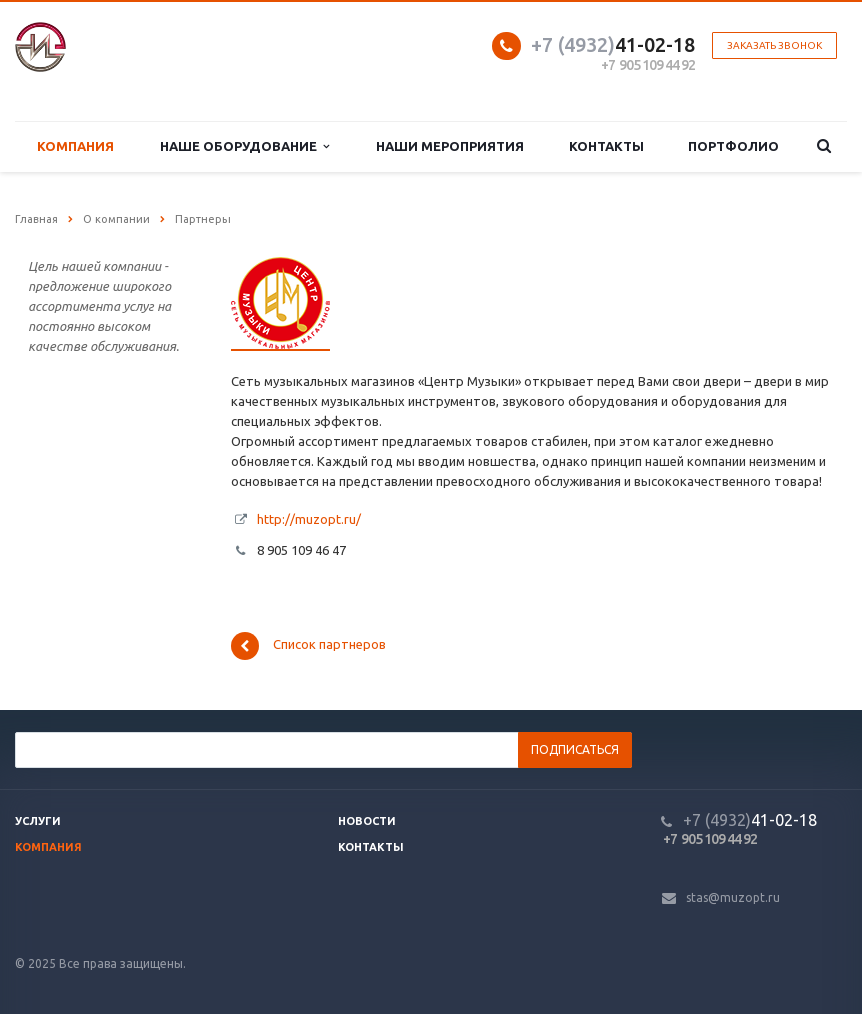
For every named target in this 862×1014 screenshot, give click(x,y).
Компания (75, 146)
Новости (367, 821)
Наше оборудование (244, 146)
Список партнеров (308, 646)
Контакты (606, 146)
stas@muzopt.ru (733, 897)
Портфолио (733, 146)
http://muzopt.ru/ (309, 519)
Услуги (38, 821)
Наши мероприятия (450, 146)
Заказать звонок (774, 45)
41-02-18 (613, 44)
